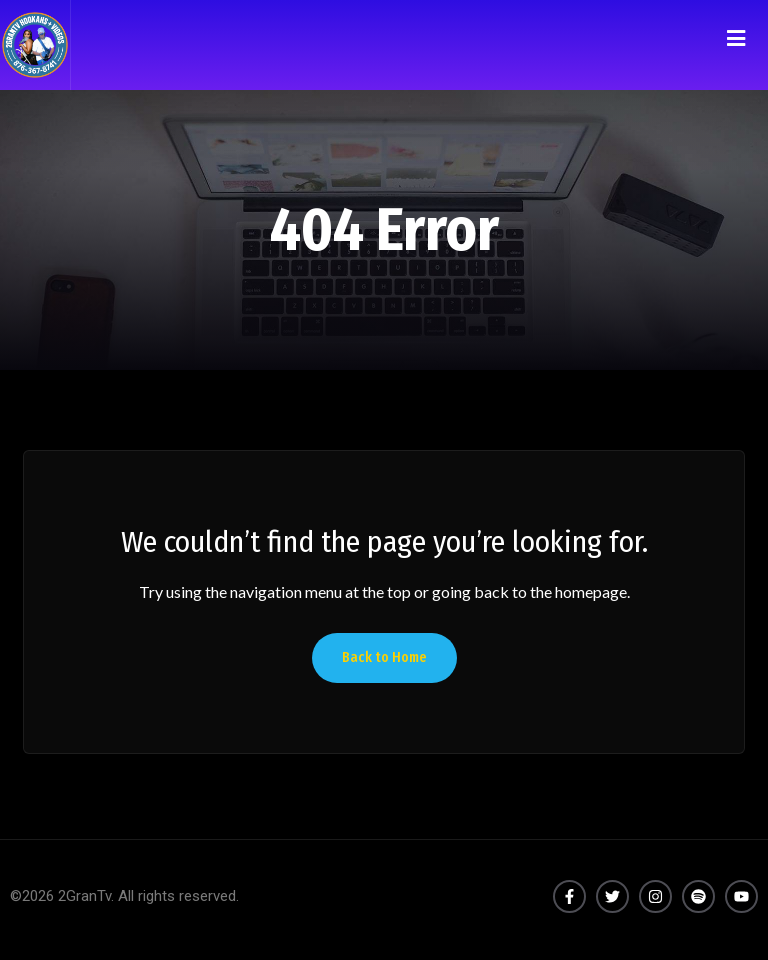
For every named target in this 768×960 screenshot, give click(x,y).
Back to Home (384, 657)
